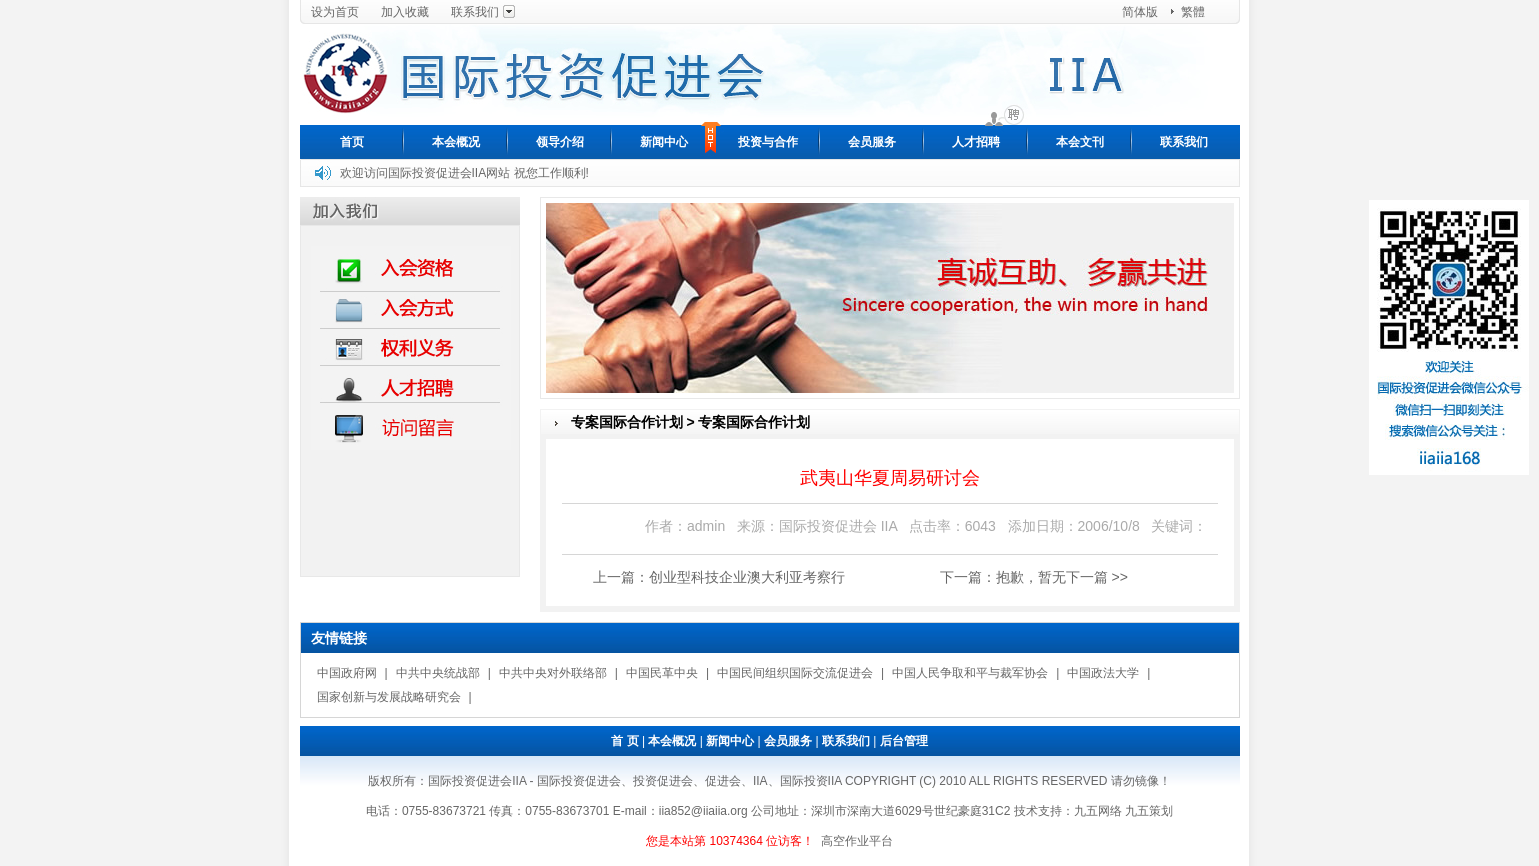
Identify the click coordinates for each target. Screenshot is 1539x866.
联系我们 (475, 12)
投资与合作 (768, 142)
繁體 (1193, 12)
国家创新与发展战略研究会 (389, 697)
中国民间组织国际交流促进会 (795, 673)
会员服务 (872, 142)
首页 (352, 142)
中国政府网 (347, 673)
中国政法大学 (1103, 673)
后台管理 (904, 741)
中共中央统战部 (438, 673)
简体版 (1140, 12)
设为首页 (335, 12)
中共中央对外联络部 (553, 673)
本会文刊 (1080, 142)
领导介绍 (560, 142)
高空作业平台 (857, 841)
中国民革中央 (662, 673)
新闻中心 (664, 142)
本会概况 (456, 142)
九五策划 (1149, 811)
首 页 (624, 741)
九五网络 (1098, 811)
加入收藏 (405, 12)
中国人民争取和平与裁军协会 (970, 673)
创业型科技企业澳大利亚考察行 (747, 577)
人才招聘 (976, 142)
